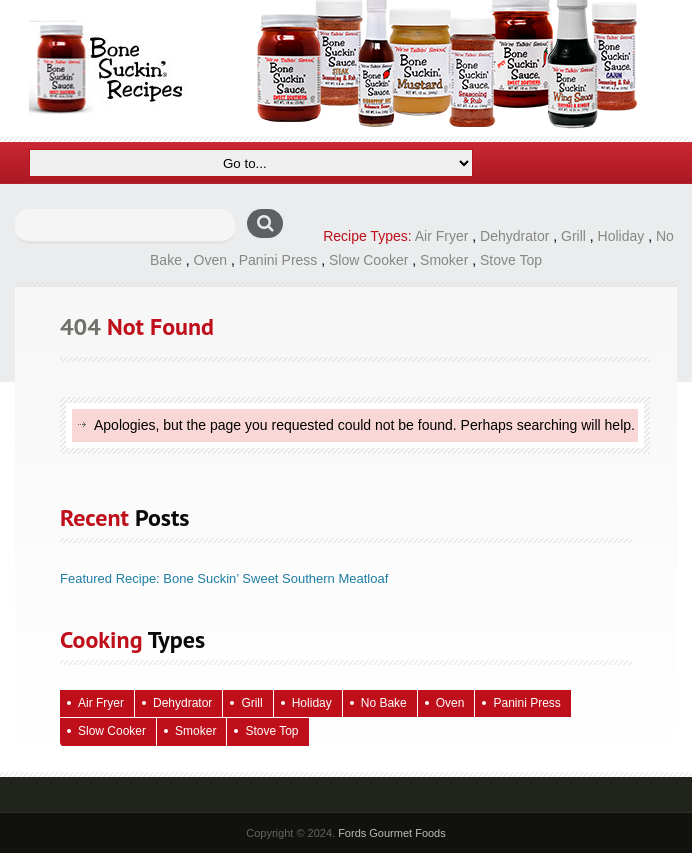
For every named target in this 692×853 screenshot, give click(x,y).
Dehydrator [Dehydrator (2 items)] (182, 703)
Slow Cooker (368, 260)
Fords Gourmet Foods (392, 833)
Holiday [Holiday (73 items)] (312, 703)
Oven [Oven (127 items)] (450, 703)
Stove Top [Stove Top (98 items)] (271, 731)
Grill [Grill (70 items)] (251, 703)
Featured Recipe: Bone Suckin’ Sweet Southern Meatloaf (224, 578)
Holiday (621, 236)
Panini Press (278, 260)
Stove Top (511, 260)
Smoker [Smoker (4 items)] (195, 731)
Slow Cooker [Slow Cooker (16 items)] (112, 731)
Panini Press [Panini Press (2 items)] (526, 703)
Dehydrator (514, 236)
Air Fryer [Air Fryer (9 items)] (101, 703)
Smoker (444, 260)
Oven (210, 260)
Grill (573, 236)
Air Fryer (442, 236)
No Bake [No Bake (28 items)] (384, 703)
